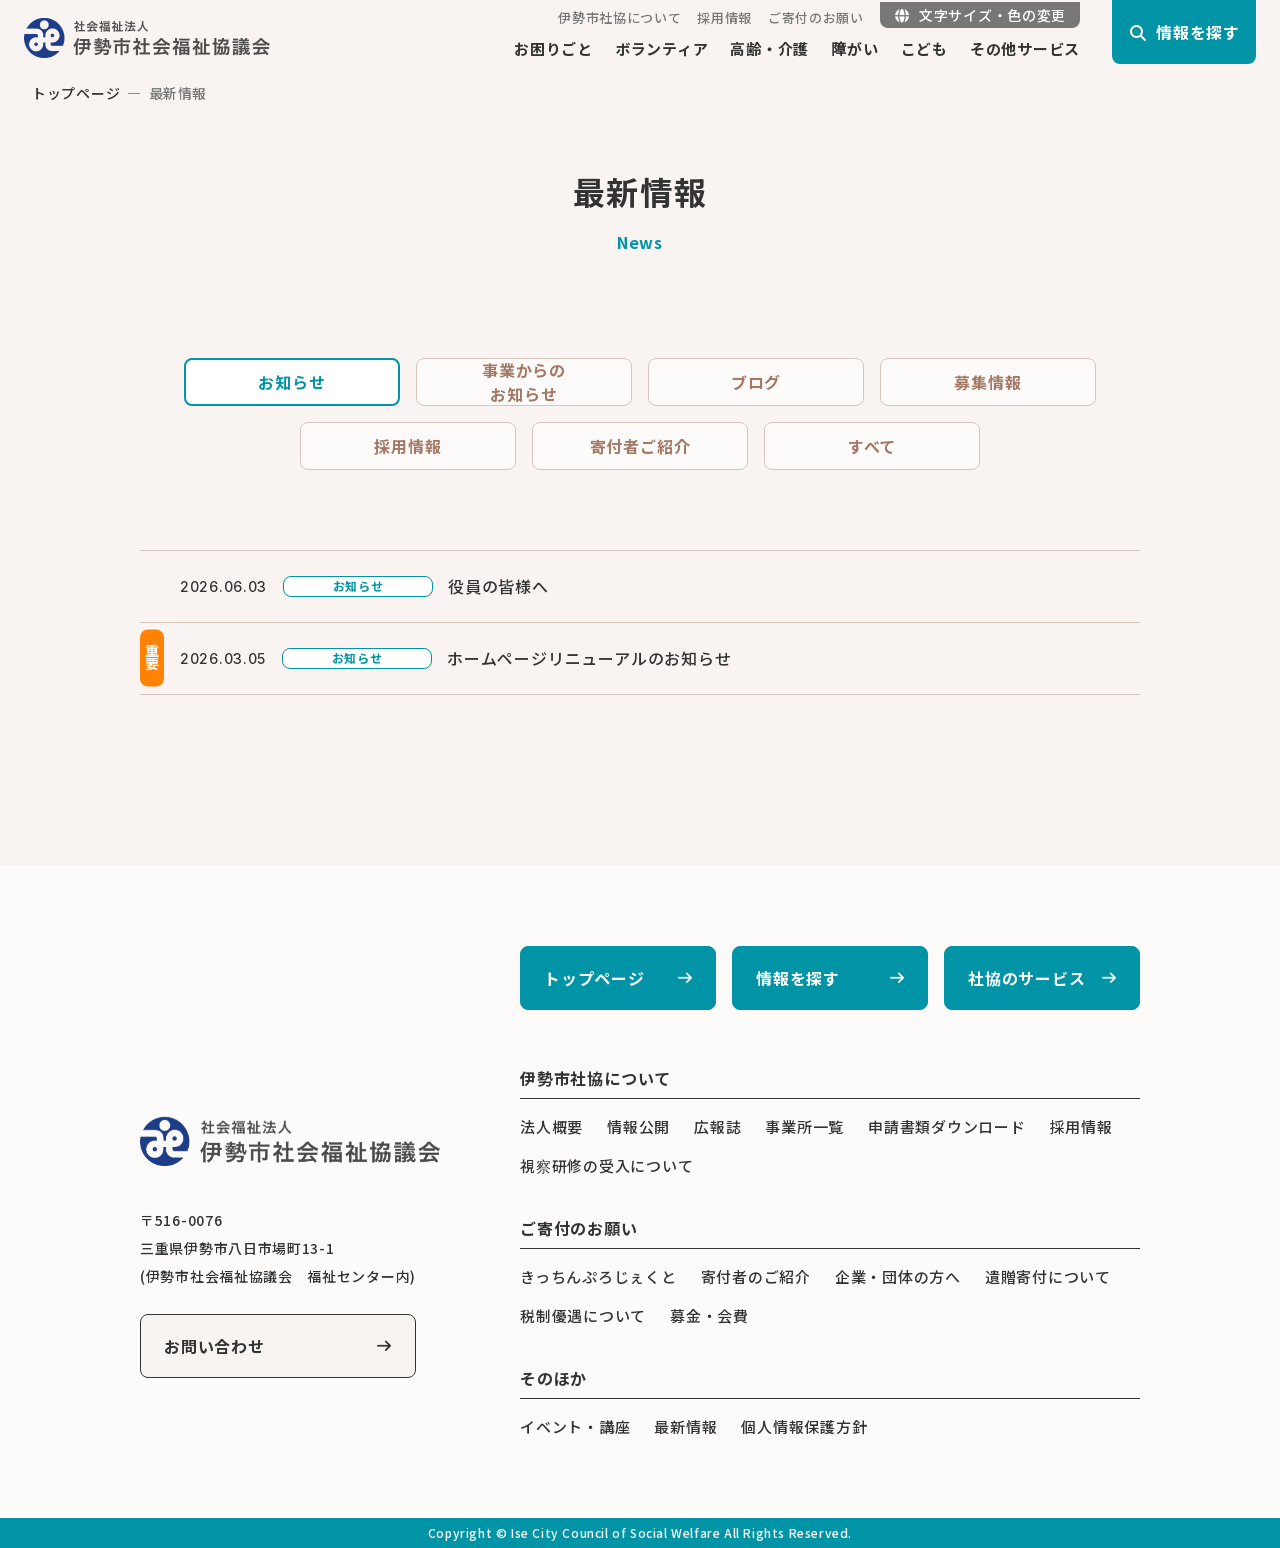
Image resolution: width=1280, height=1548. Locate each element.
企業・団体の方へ (898, 1276)
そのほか (553, 1378)
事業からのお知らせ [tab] (524, 382)
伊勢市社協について (619, 17)
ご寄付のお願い (816, 17)
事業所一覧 (804, 1126)
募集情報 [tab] (987, 382)
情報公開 (638, 1126)
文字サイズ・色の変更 (980, 15)
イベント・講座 (575, 1426)
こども (924, 48)
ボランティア (662, 48)
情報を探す (798, 978)
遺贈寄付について (1048, 1276)
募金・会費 (709, 1315)
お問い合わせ (214, 1346)
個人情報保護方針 (804, 1426)
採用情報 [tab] (407, 446)
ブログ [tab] (756, 382)
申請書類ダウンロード (947, 1126)
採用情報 (724, 17)
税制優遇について (583, 1315)
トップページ (76, 93)
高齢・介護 (769, 48)
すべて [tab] (872, 446)
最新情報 (685, 1426)
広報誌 (717, 1126)
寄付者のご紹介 (756, 1276)
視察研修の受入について (606, 1165)
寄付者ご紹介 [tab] (640, 446)
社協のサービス (1027, 978)
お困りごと (553, 48)
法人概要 (551, 1126)
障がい (854, 48)
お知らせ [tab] (291, 382)
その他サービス (1025, 48)
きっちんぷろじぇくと (598, 1276)
